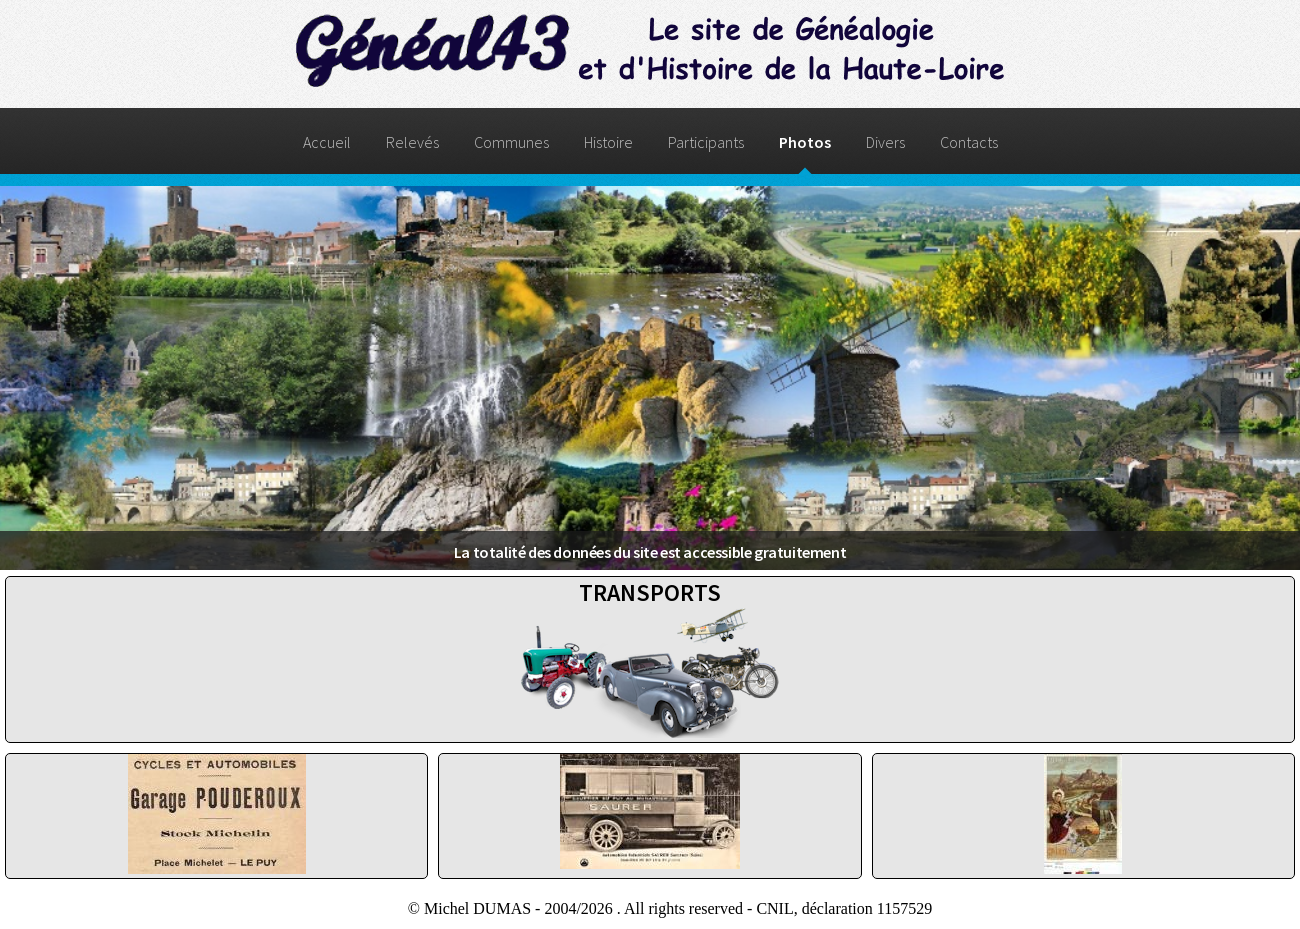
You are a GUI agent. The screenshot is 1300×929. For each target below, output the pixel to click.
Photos (805, 142)
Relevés (412, 142)
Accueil (327, 142)
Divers (885, 142)
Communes (511, 142)
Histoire (608, 142)
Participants (706, 142)
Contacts (969, 142)
